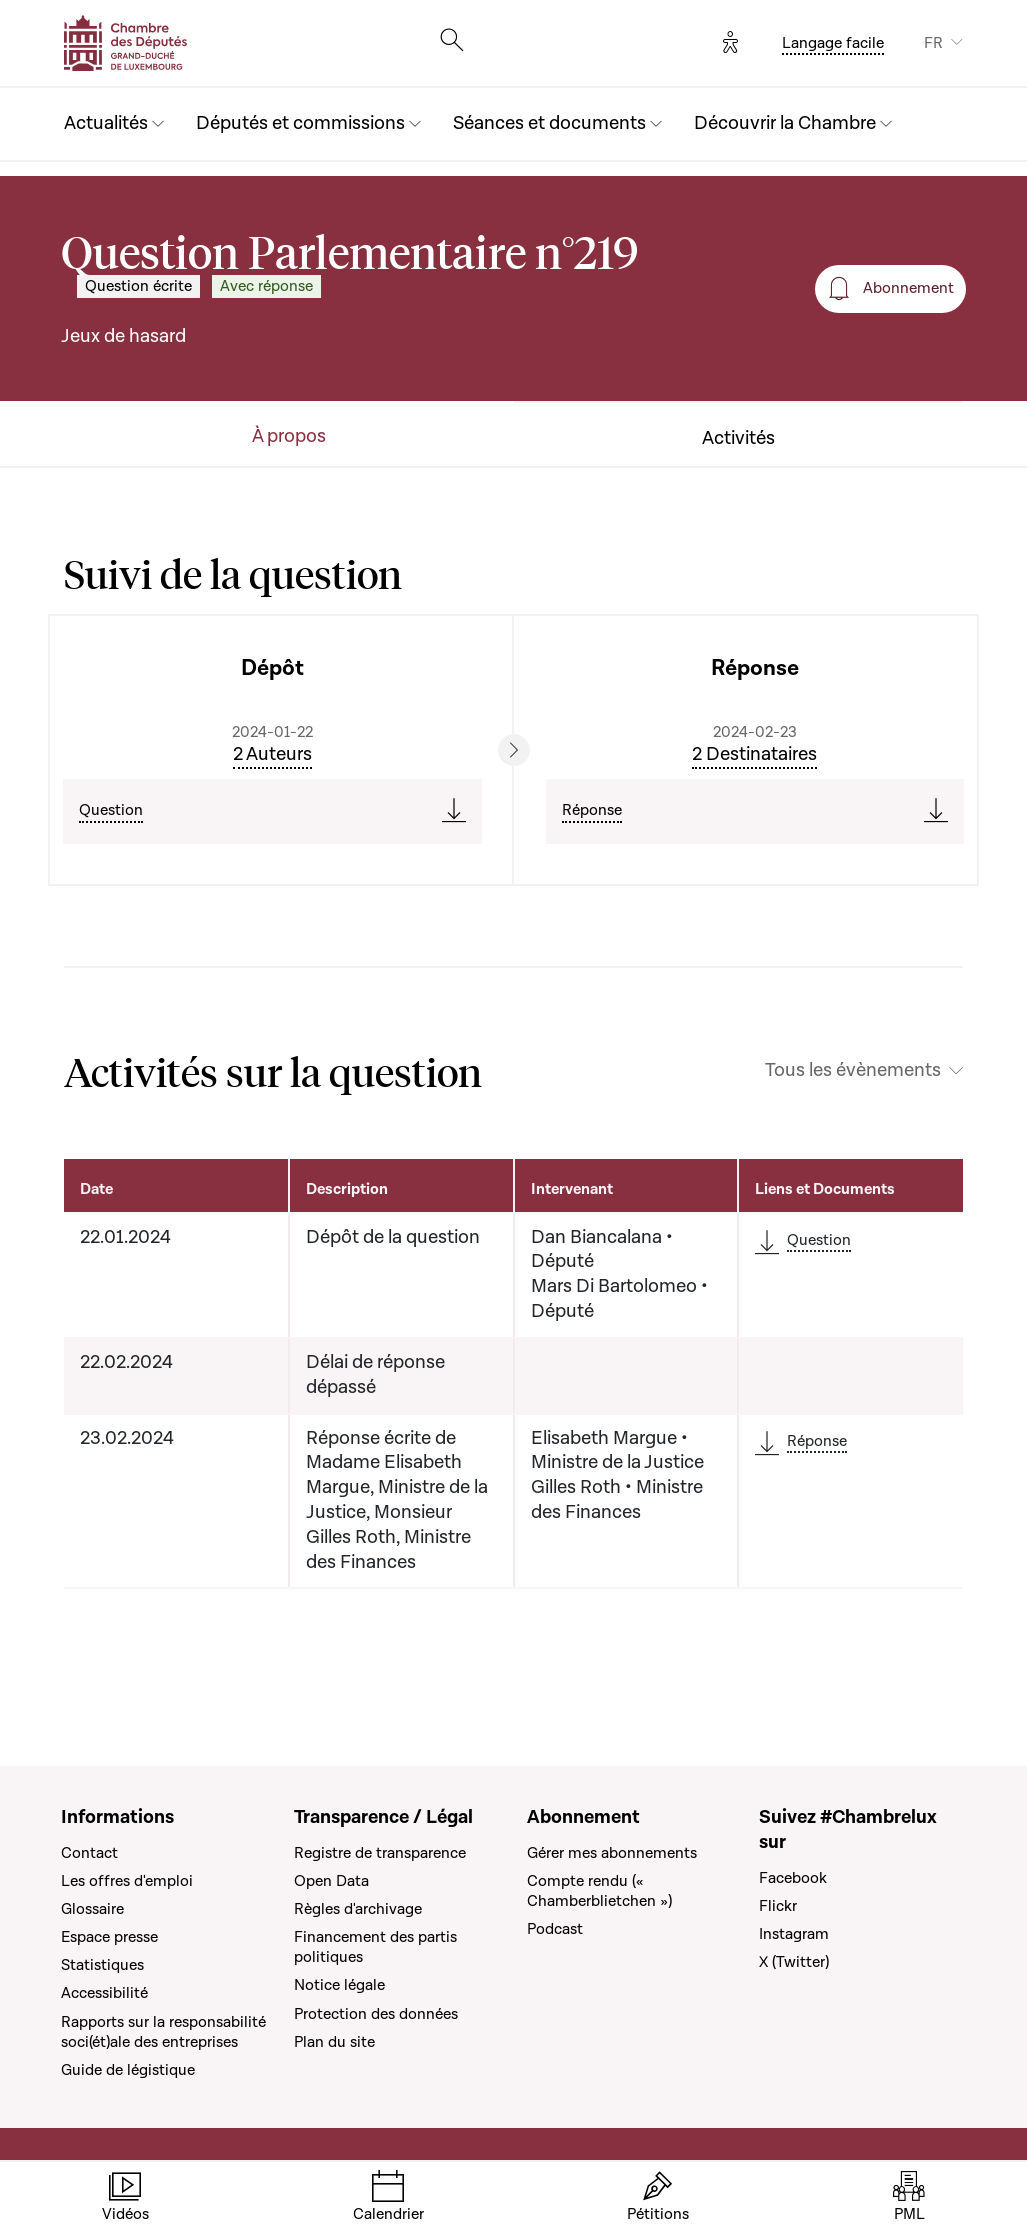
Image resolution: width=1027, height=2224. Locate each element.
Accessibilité (104, 1993)
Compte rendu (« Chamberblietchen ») (599, 1891)
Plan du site (334, 2042)
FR (933, 43)
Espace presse (109, 1937)
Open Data (331, 1881)
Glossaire (92, 1909)
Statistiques (102, 1965)
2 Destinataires (754, 754)
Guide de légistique (128, 2070)
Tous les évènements (853, 1071)
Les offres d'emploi (127, 1881)
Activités (738, 439)
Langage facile (833, 43)
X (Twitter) (794, 1962)
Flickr (778, 1906)
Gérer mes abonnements (612, 1853)
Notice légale (339, 1985)
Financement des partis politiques (375, 1947)
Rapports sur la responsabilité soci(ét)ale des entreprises (163, 2032)
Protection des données (376, 2014)
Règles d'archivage (358, 1909)
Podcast (555, 1929)
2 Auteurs (272, 754)
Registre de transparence (380, 1853)
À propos (289, 437)
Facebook (793, 1878)
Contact (89, 1853)
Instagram (794, 1934)
